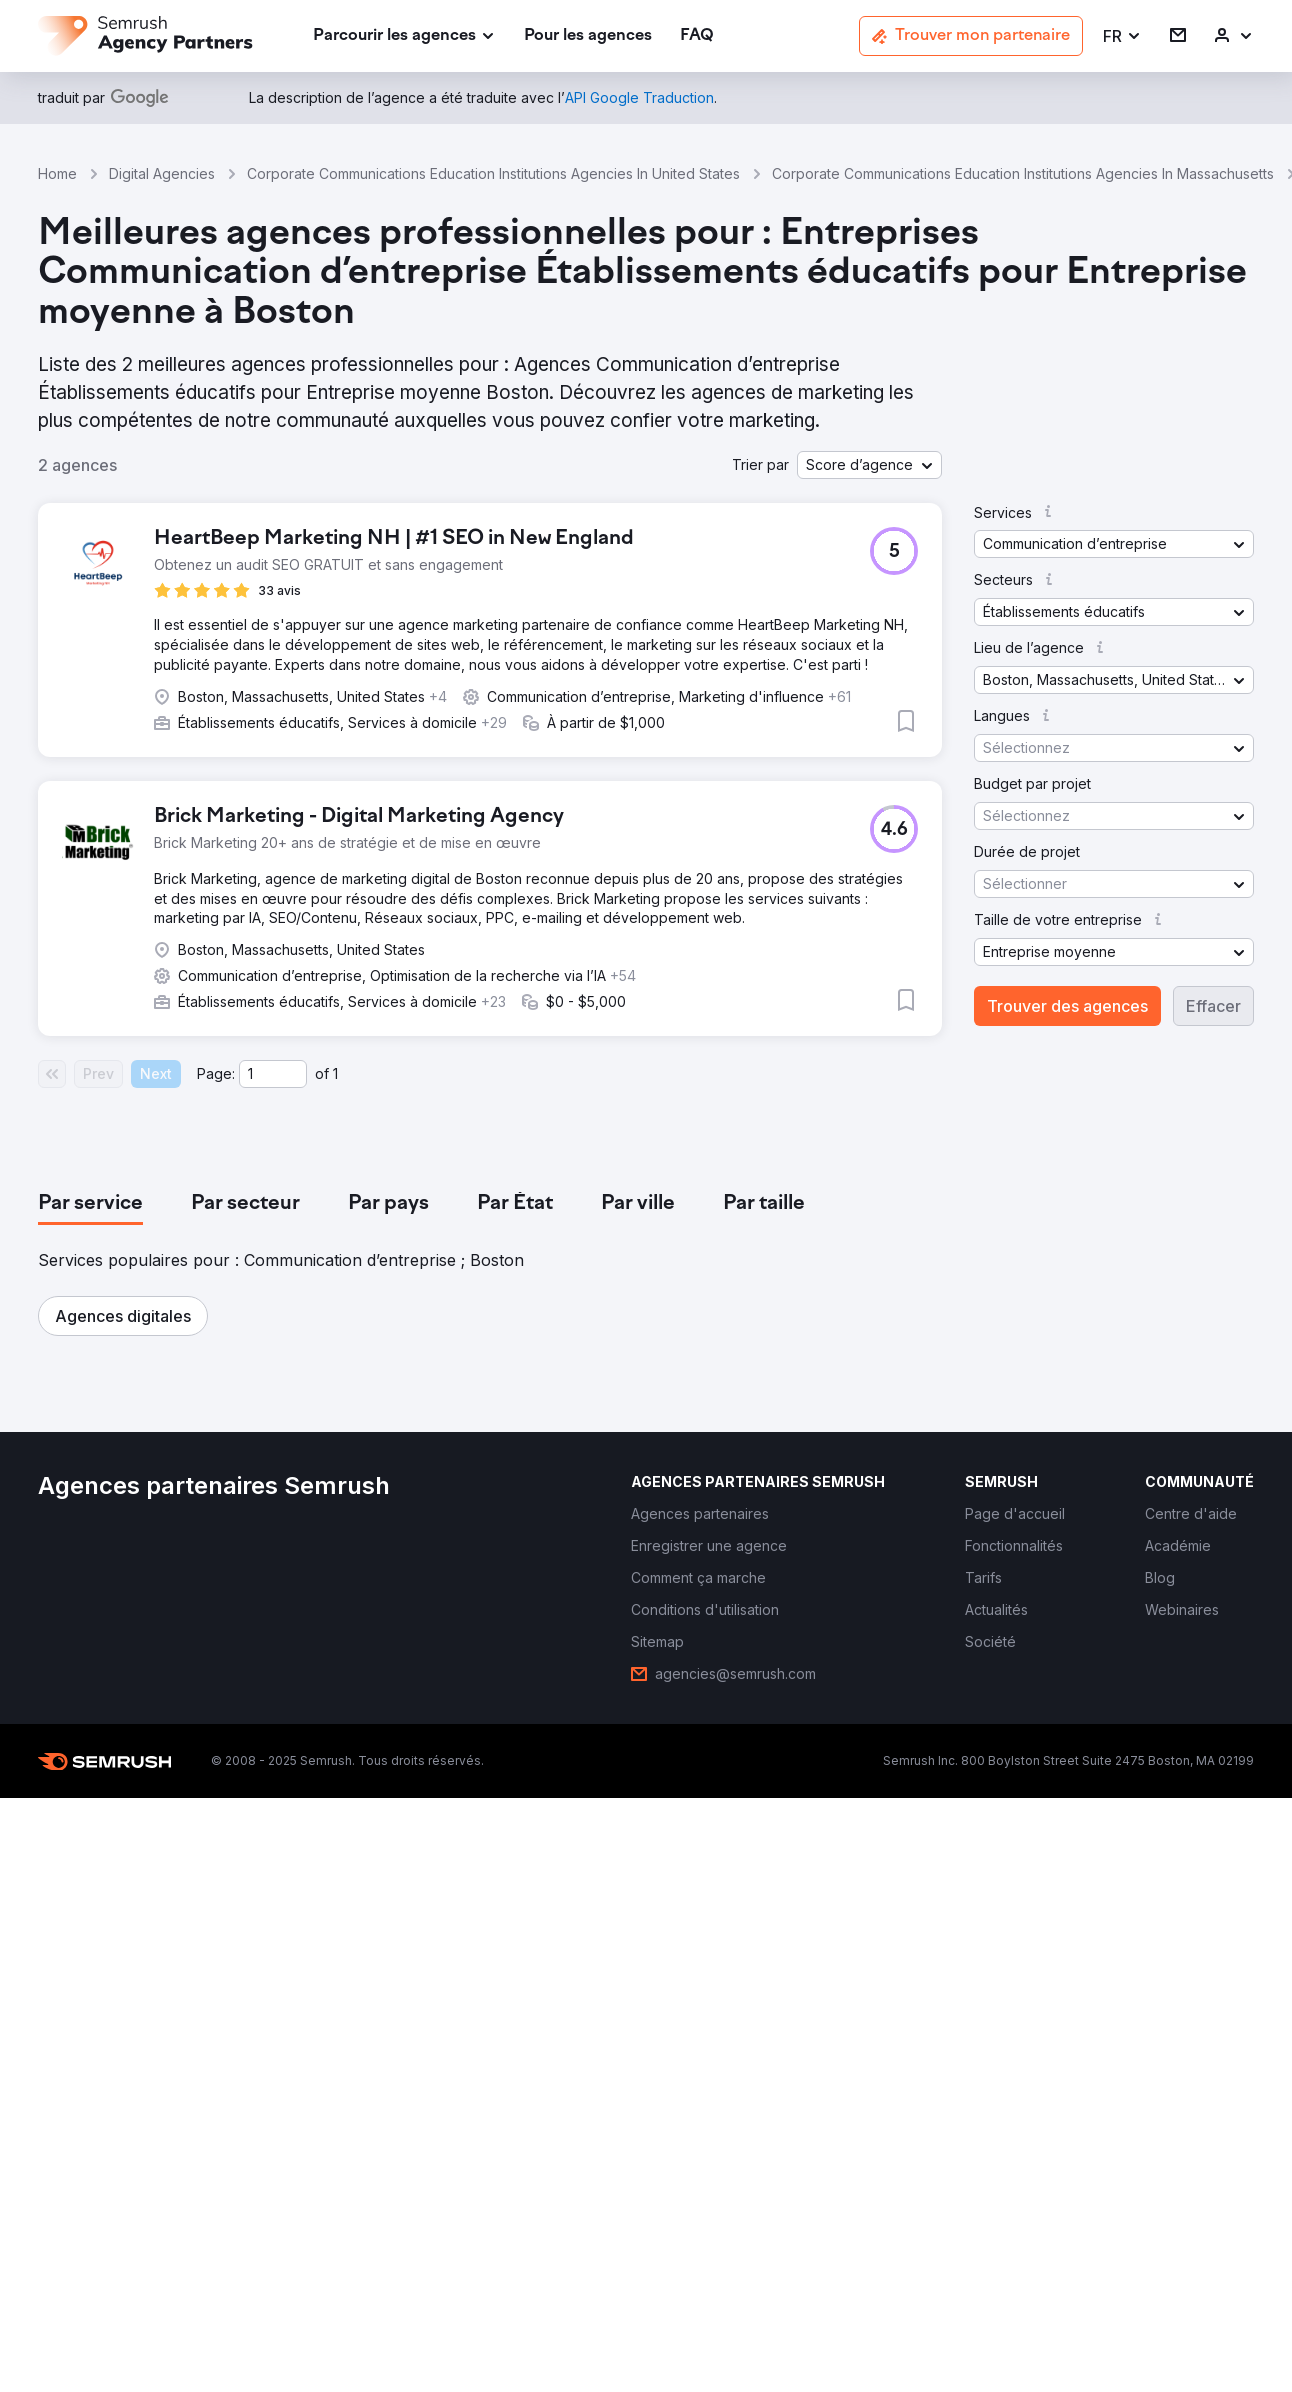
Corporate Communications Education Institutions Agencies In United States (493, 173)
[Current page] (273, 1074)
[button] (1122, 36)
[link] (588, 36)
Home (57, 173)
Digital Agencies (162, 173)
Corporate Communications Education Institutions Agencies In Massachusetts (1023, 173)
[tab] (90, 1204)
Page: (216, 1073)
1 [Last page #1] (335, 1073)
